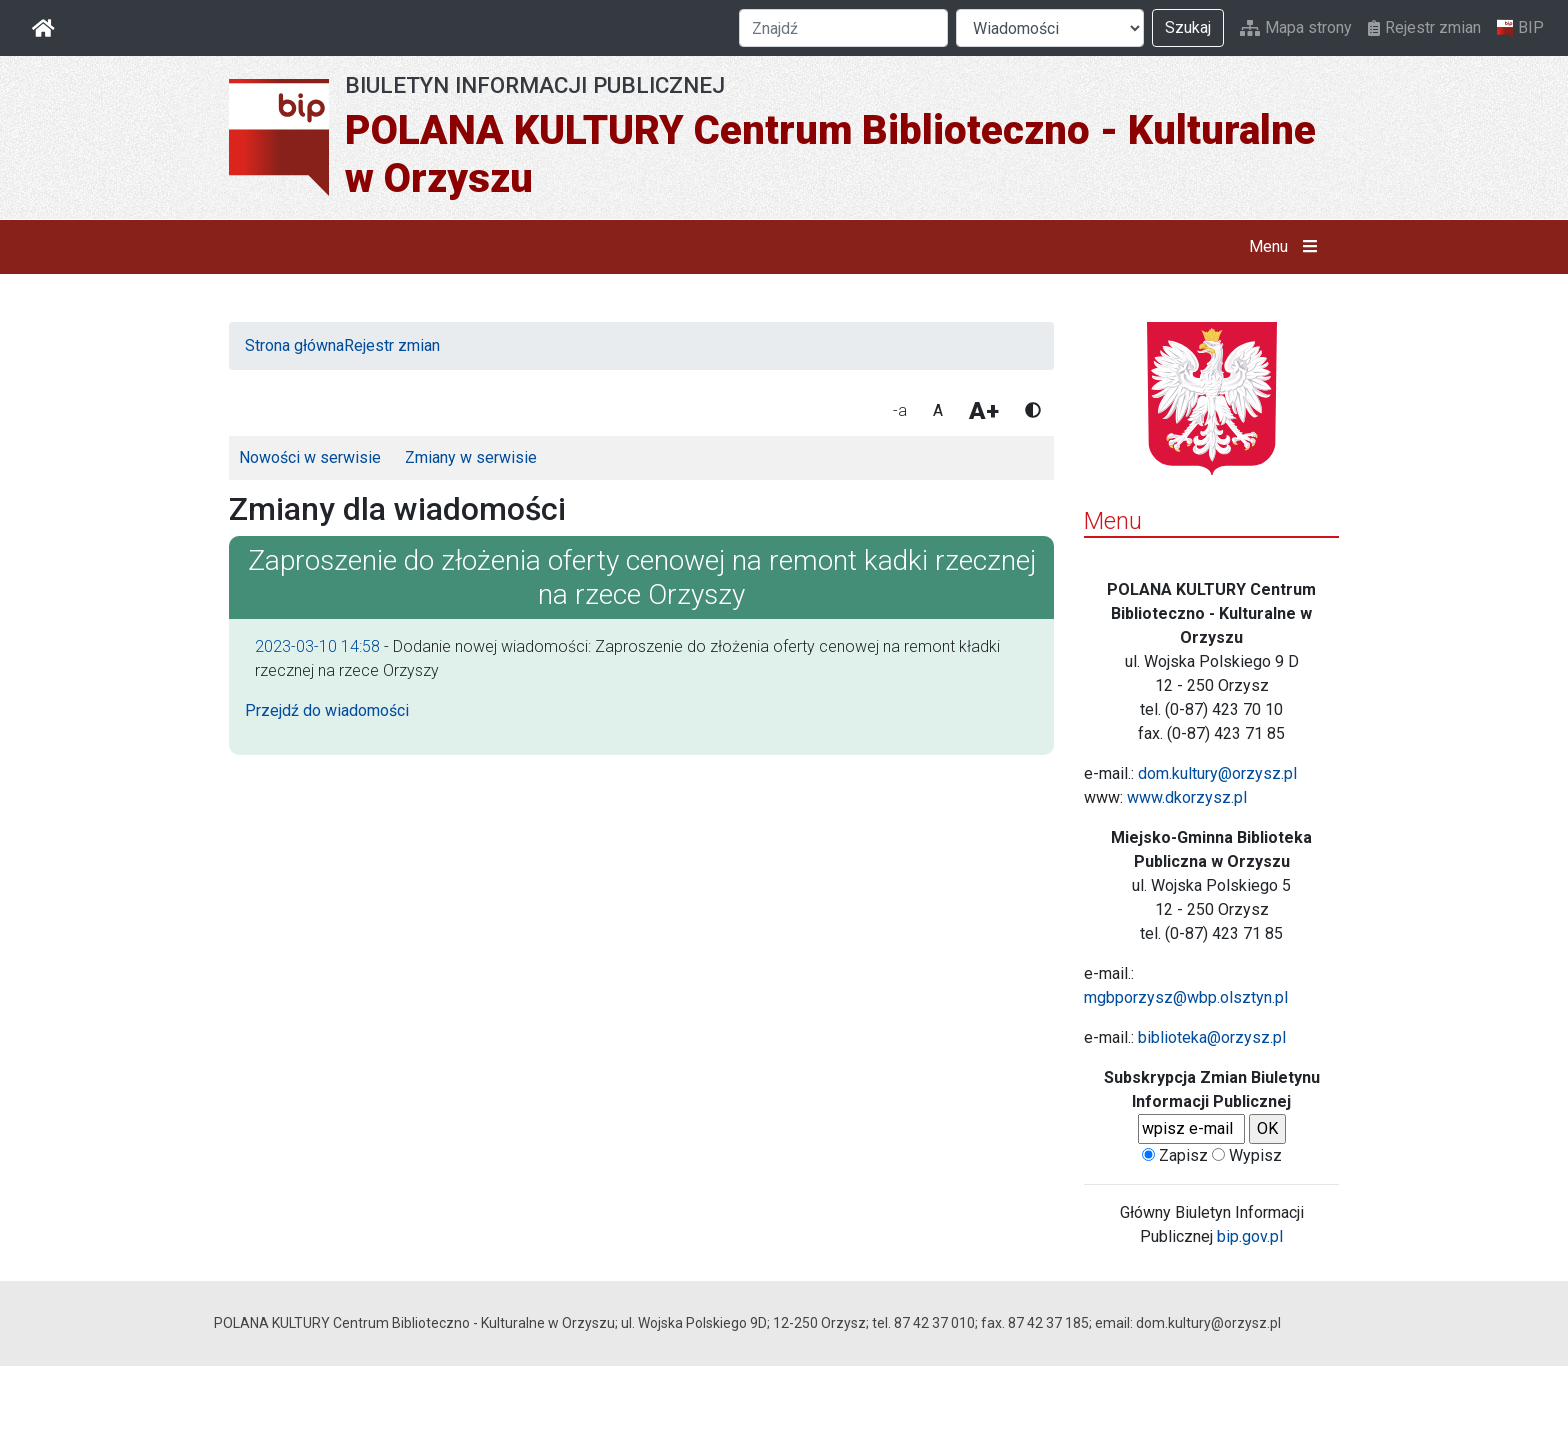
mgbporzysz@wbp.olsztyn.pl (1186, 997)
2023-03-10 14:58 (317, 646)
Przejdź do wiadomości (327, 710)
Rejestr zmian (1424, 27)
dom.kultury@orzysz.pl (1217, 773)
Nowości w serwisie (310, 457)
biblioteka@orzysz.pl (1212, 1037)
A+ (984, 411)
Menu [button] (1287, 247)
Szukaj (1188, 27)
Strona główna (294, 345)
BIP (1520, 28)
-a (900, 410)
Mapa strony (1296, 27)
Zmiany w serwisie (471, 457)
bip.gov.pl (1250, 1236)
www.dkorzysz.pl (1187, 797)
